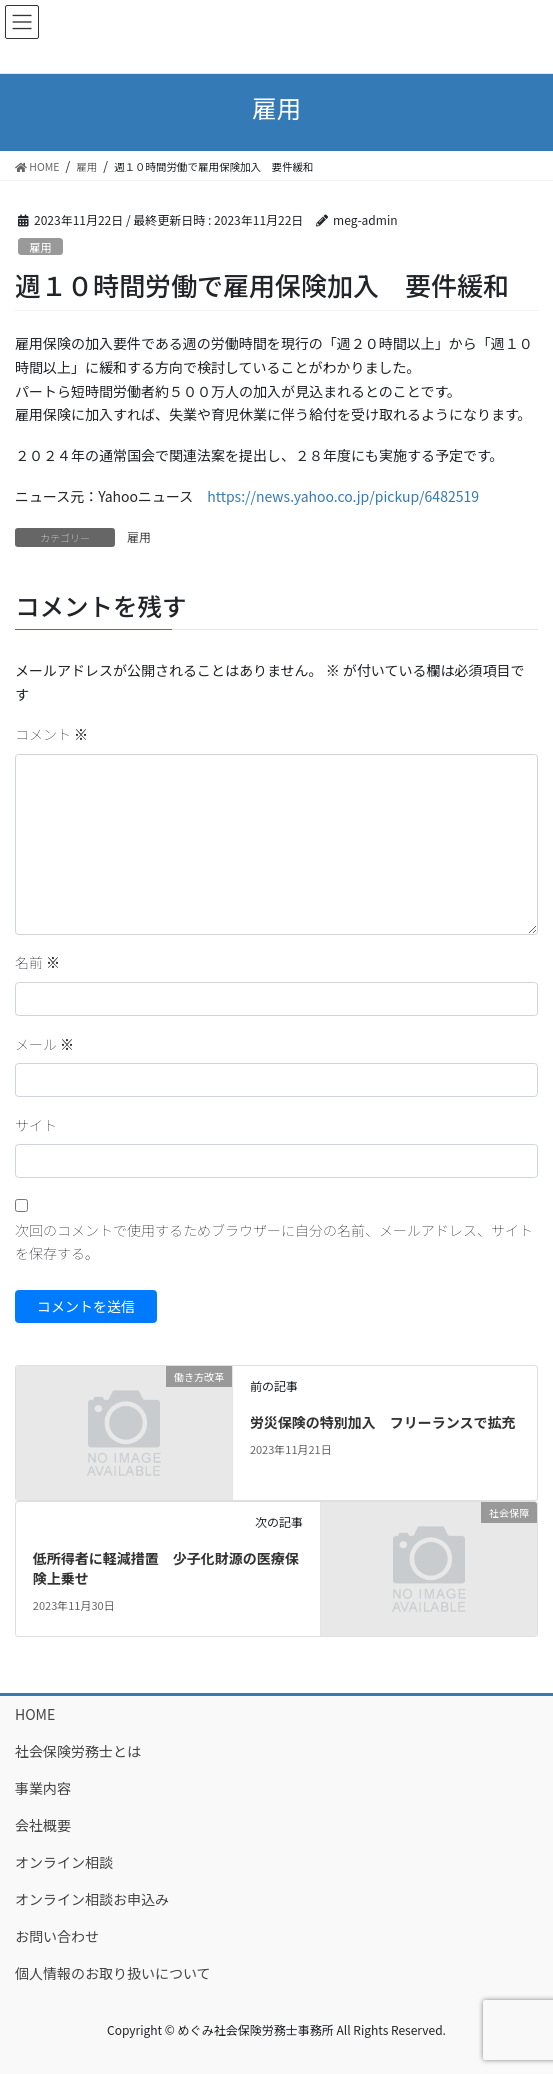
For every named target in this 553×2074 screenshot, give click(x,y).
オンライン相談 (64, 1862)
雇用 (40, 247)
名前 (37, 962)
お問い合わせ (57, 1936)
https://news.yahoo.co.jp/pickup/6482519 (343, 496)
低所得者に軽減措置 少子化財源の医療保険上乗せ (166, 1568)
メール (44, 1044)
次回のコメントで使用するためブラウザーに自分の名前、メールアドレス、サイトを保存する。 (274, 1242)
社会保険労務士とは (78, 1751)
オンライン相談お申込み (92, 1899)
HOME (35, 1714)
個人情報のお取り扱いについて (113, 1973)
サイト (36, 1125)
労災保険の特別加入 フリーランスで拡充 (383, 1422)
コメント (51, 734)
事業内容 (43, 1788)
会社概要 (43, 1825)
